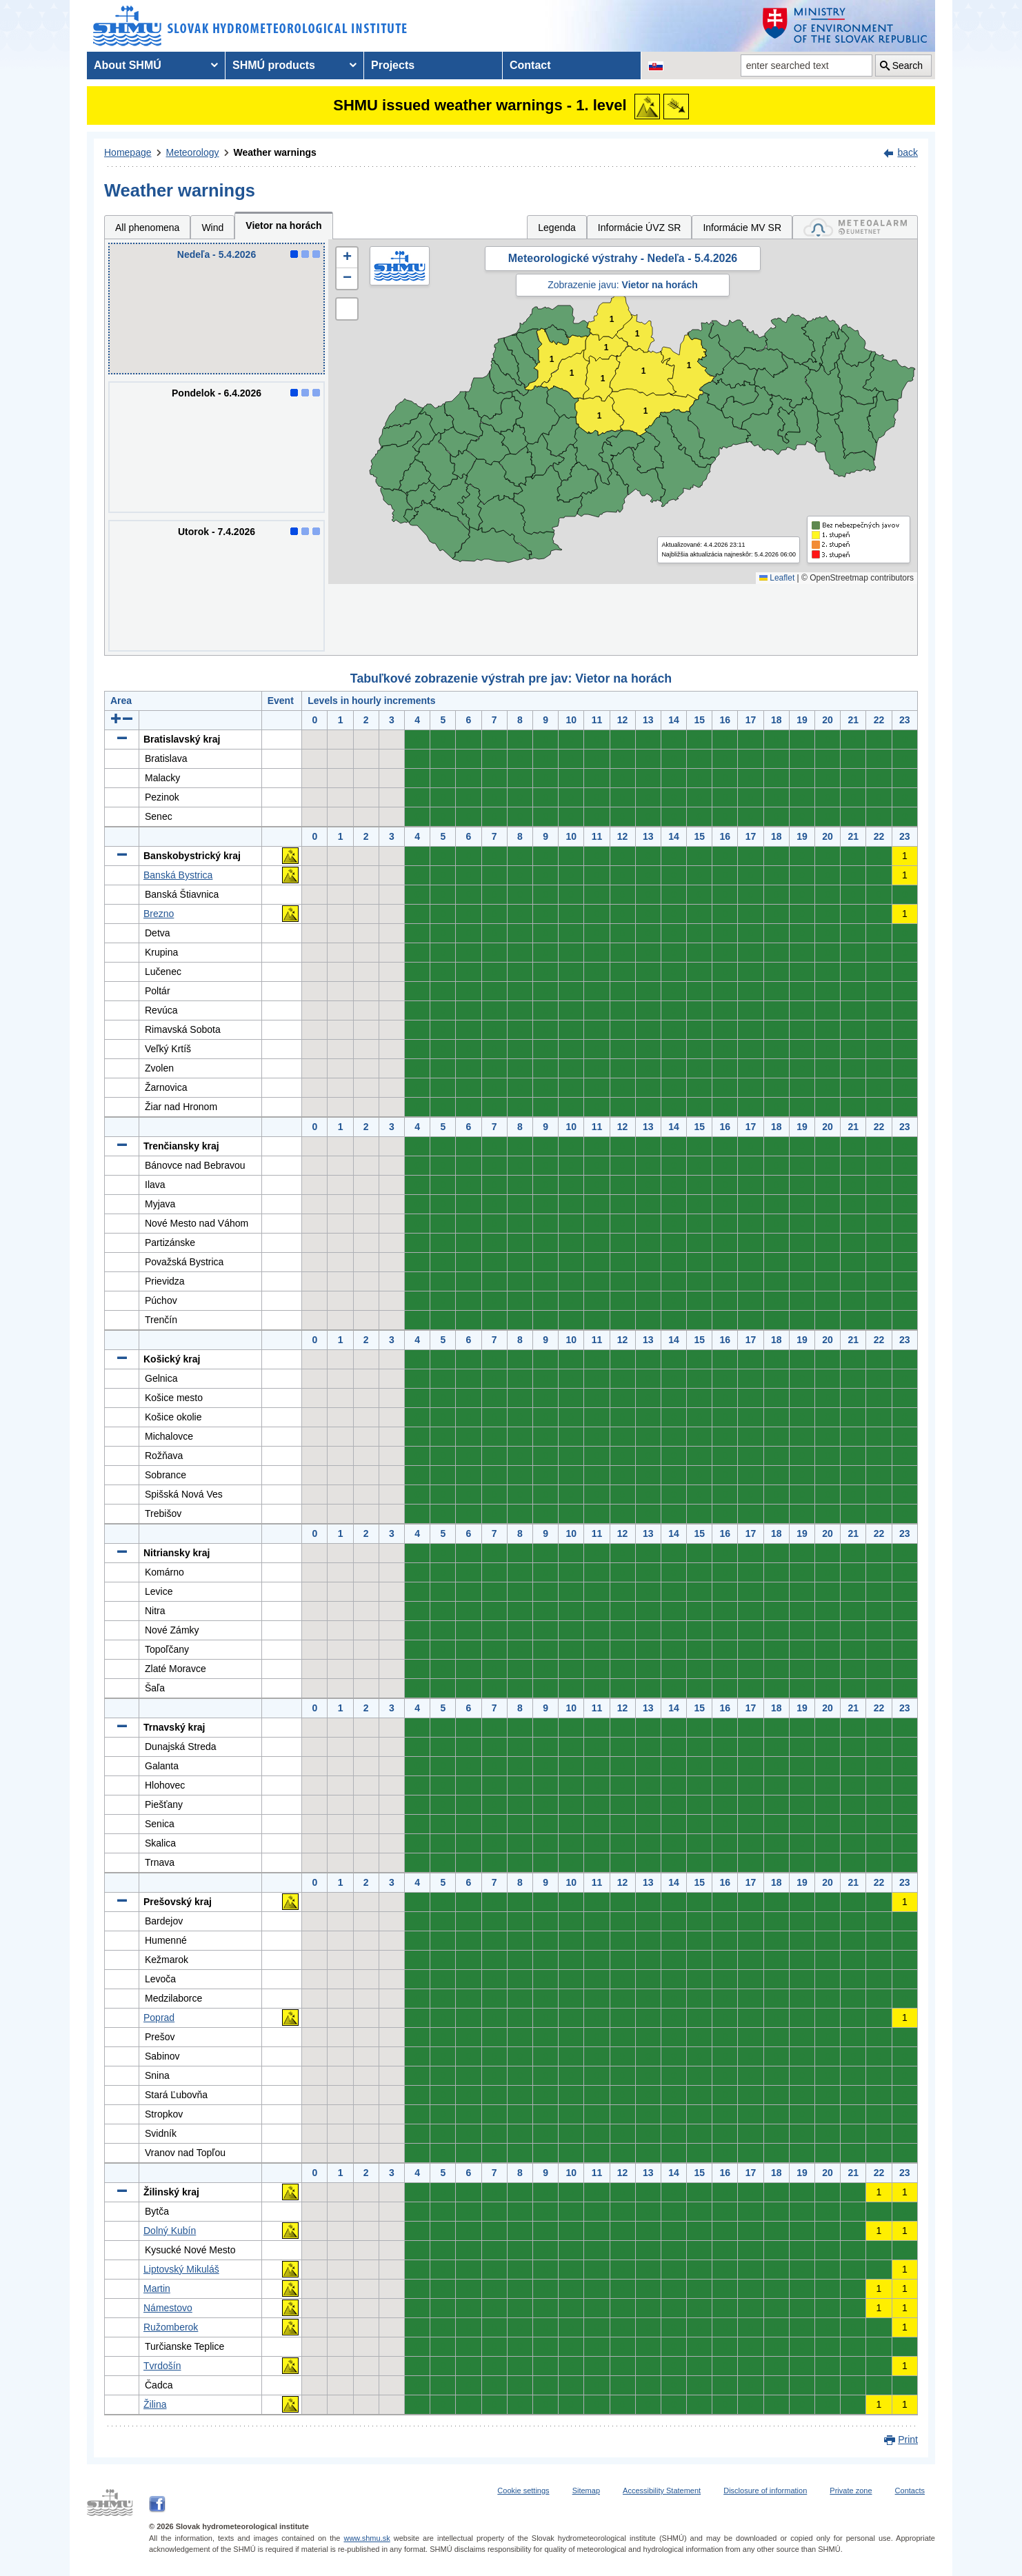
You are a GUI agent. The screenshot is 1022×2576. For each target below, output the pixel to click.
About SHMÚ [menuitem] (127, 65)
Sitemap (586, 2490)
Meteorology (192, 152)
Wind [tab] (212, 227)
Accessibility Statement (662, 2490)
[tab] (855, 227)
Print (908, 2439)
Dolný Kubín (169, 2230)
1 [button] (606, 347)
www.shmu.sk (366, 2538)
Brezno (158, 913)
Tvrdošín (162, 2365)
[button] (347, 258)
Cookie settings (523, 2490)
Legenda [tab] (557, 227)
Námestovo (167, 2307)
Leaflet (776, 578)
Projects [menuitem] (392, 65)
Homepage (128, 152)
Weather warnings (275, 152)
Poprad (158, 2017)
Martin (156, 2288)
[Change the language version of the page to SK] (655, 65)
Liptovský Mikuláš (181, 2269)
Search (907, 65)
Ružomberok (170, 2327)
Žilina (154, 2404)
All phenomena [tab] (147, 227)
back (907, 152)
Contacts (910, 2490)
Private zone (851, 2490)
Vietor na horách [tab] (283, 225)
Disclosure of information (765, 2490)
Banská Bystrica (177, 875)
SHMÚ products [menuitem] (273, 65)
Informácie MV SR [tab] (742, 227)
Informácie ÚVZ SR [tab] (639, 227)
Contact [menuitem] (530, 65)
